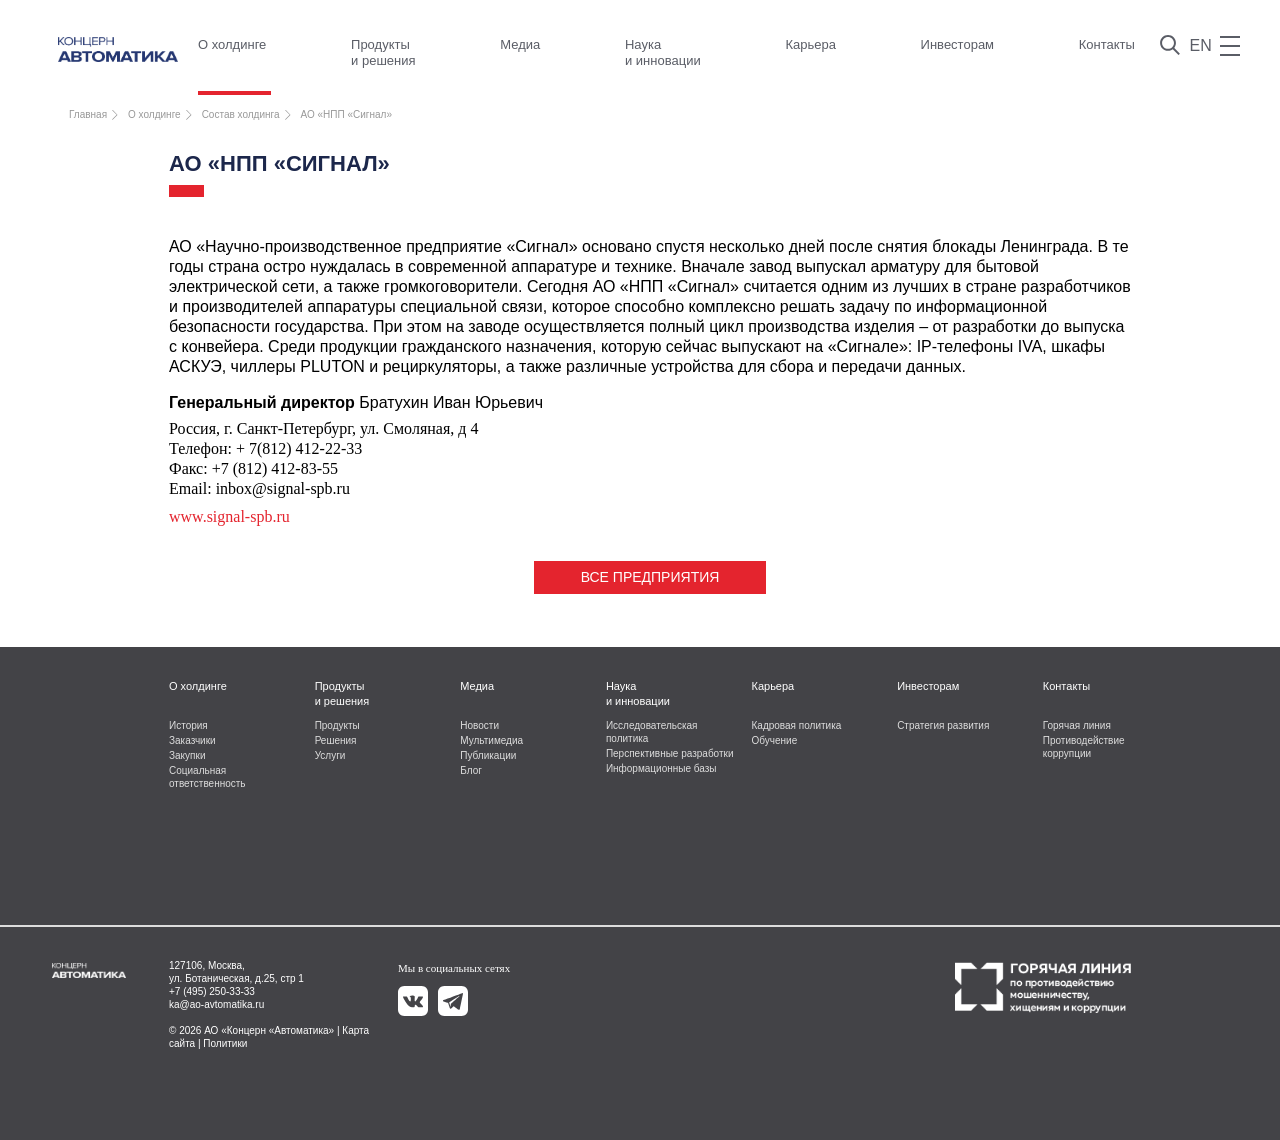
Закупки (187, 755)
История (188, 725)
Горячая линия (1077, 725)
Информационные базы (661, 768)
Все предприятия (650, 577)
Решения (336, 740)
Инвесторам (957, 44)
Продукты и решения (383, 52)
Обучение (775, 740)
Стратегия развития (943, 725)
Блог (471, 770)
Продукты (337, 725)
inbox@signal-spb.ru (283, 488)
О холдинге (232, 44)
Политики (225, 1043)
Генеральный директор (262, 402)
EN (1201, 45)
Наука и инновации (663, 52)
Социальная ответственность (207, 777)
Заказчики (192, 740)
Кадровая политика (797, 725)
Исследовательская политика (652, 732)
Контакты (1107, 44)
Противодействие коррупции (1084, 747)
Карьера (810, 44)
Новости (479, 725)
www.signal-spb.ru (229, 516)
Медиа (520, 44)
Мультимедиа (491, 740)
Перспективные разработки (670, 753)
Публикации (488, 755)
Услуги (330, 755)
